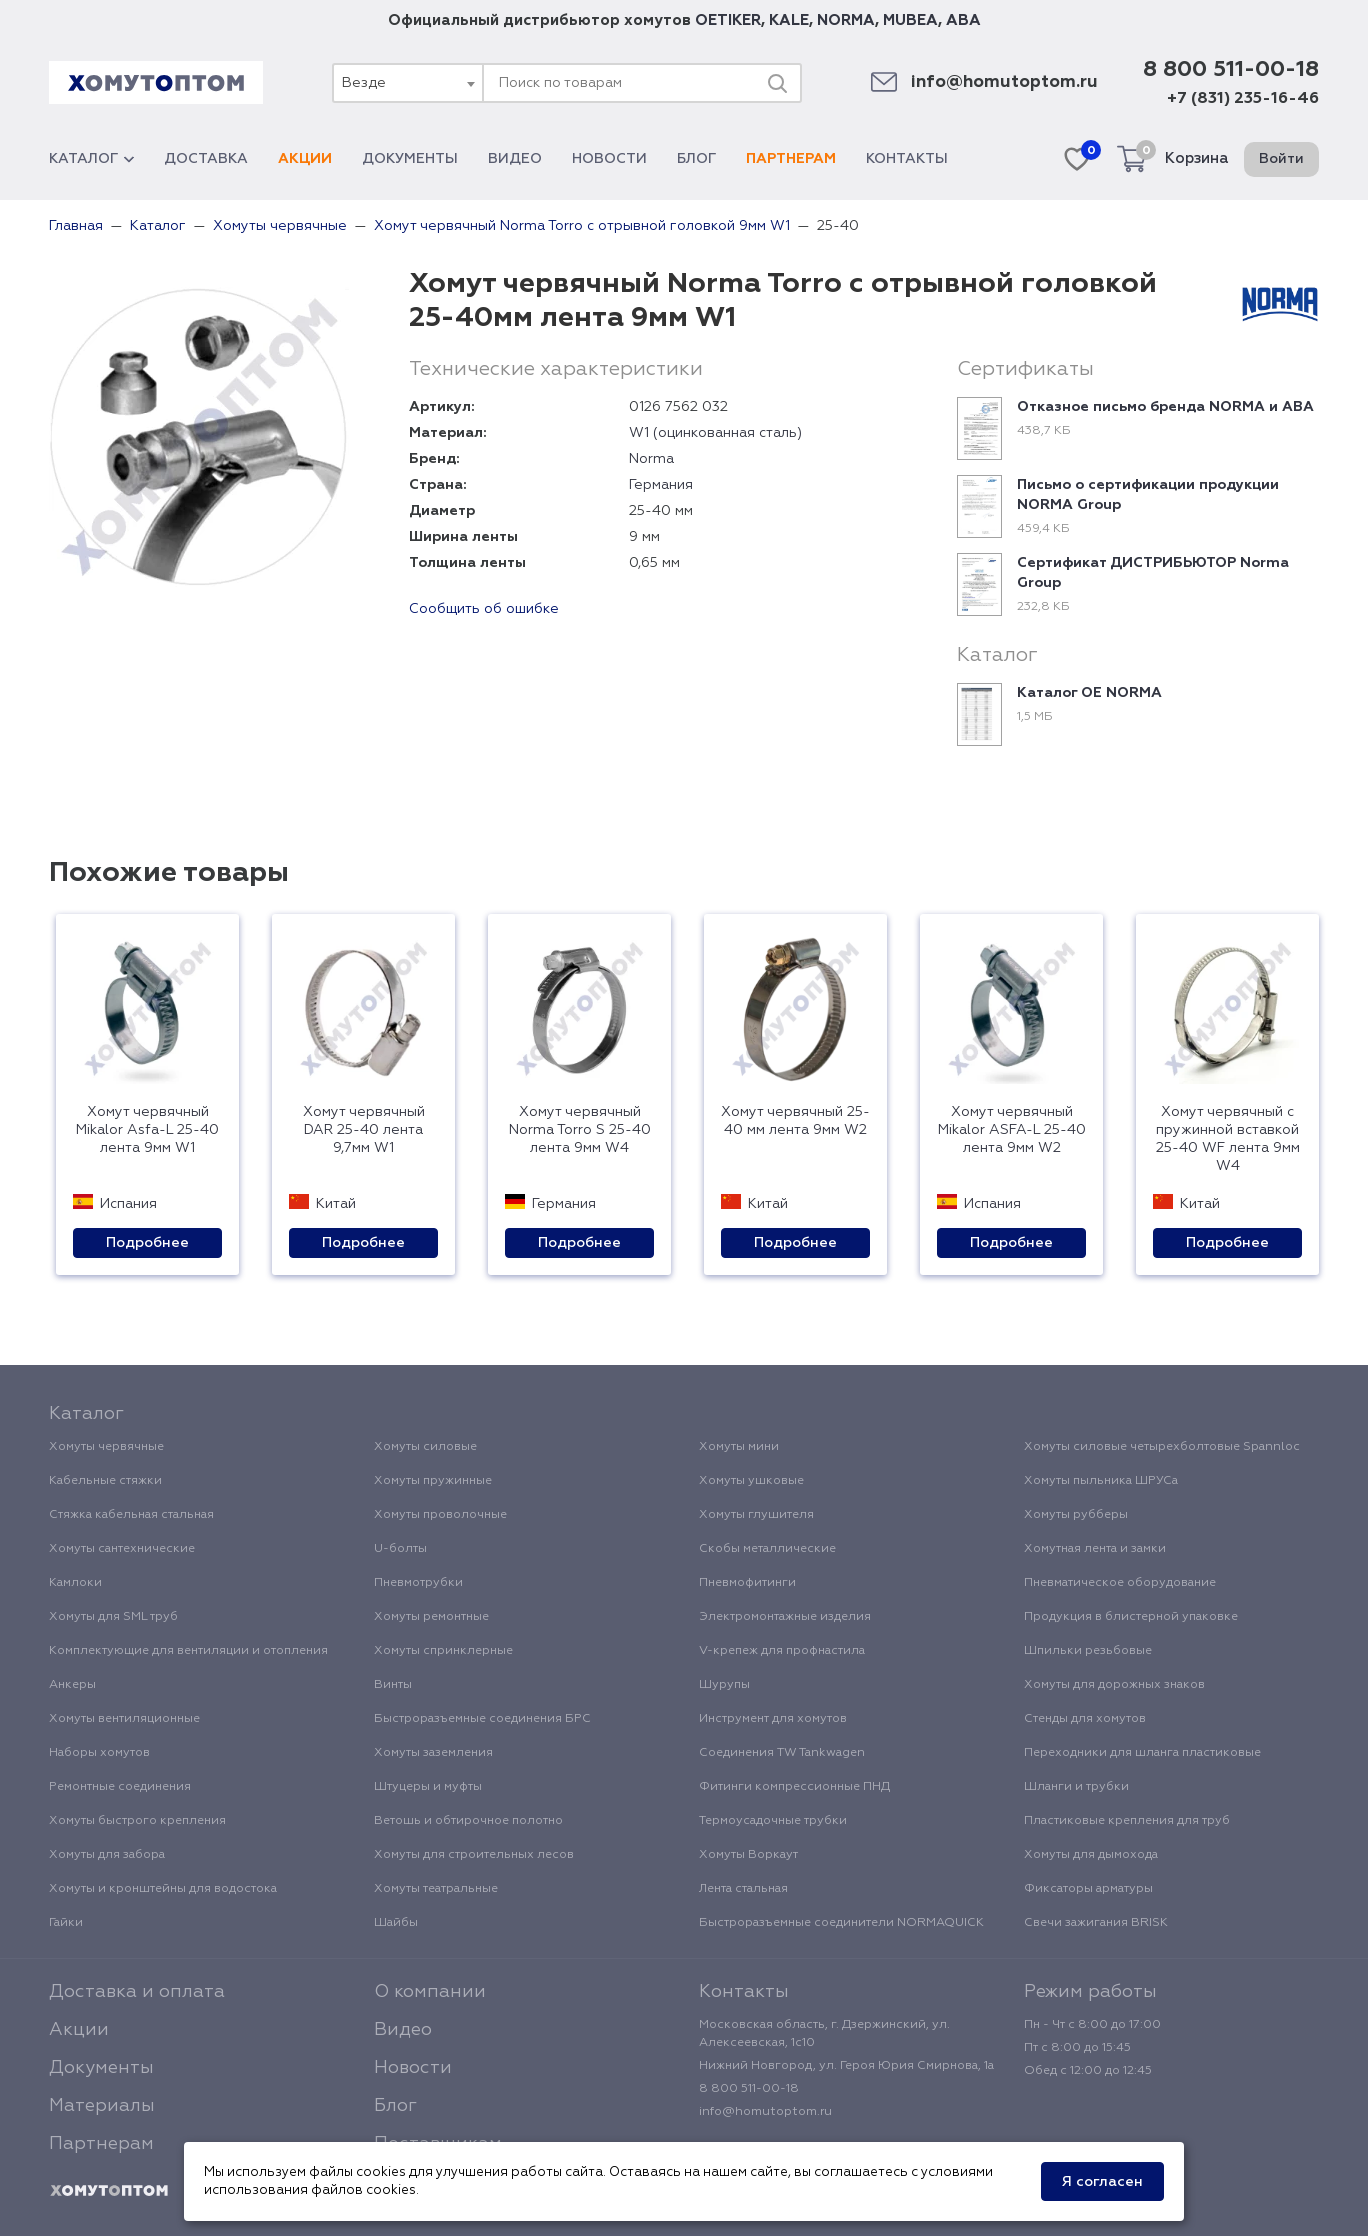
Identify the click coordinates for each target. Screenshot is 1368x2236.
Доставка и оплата (137, 1992)
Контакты (907, 159)
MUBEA (910, 20)
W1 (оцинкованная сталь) (715, 433)
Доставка (206, 159)
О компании (430, 1992)
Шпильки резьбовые (1088, 1651)
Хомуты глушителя (756, 1515)
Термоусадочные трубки (773, 1821)
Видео (515, 159)
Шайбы (396, 1923)
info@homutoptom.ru (1004, 82)
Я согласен (1102, 2182)
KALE (789, 20)
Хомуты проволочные (440, 1515)
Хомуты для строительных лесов (474, 1855)
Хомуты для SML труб (113, 1617)
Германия (661, 485)
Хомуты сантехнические (122, 1549)
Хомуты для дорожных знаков (1114, 1685)
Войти (1281, 159)
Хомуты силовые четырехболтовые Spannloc (1162, 1447)
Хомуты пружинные (433, 1481)
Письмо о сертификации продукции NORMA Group (1148, 495)
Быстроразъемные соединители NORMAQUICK (841, 1923)
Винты (393, 1685)
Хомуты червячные (106, 1447)
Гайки (66, 1923)
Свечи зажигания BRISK (1096, 1923)
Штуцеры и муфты (428, 1787)
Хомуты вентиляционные (124, 1719)
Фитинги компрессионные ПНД (794, 1787)
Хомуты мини (739, 1447)
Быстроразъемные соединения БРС (482, 1719)
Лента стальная (743, 1889)
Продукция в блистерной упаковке (1131, 1617)
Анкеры (72, 1685)
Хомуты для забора (107, 1855)
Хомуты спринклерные (443, 1651)
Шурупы (724, 1685)
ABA (963, 20)
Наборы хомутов (99, 1753)
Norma (651, 459)
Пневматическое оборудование (1120, 1583)
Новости (609, 159)
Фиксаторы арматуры (1088, 1889)
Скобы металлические (767, 1549)
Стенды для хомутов (1085, 1719)
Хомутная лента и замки (1095, 1549)
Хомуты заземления (433, 1753)
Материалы (102, 2106)
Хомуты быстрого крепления (137, 1821)
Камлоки (75, 1583)
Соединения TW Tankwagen (782, 1753)
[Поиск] (777, 83)
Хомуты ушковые (751, 1481)
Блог (696, 159)
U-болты (400, 1549)
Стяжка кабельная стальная (131, 1515)
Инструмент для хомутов (773, 1719)
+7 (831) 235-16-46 (1243, 99)
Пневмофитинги (747, 1583)
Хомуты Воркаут (748, 1855)
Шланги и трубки (1076, 1787)
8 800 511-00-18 (1231, 70)
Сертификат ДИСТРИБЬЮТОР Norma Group (1153, 573)
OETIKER (728, 20)
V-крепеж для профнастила (782, 1651)
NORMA (846, 20)
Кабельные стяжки (105, 1481)
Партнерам (791, 159)
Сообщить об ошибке (484, 609)
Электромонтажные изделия (785, 1617)
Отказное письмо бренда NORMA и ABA (1165, 407)
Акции (305, 159)
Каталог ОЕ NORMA (1089, 693)
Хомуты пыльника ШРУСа (1101, 1481)
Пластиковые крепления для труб (1127, 1821)
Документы (410, 159)
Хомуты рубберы (1076, 1515)
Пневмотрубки (418, 1583)
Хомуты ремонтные (431, 1617)
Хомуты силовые (425, 1447)
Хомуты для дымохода (1091, 1855)
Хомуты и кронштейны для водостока (163, 1889)
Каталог (91, 159)
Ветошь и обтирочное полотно (468, 1821)
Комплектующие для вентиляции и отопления (188, 1651)
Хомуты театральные (436, 1889)
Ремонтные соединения (120, 1787)
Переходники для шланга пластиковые (1142, 1753)
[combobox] (407, 83)
